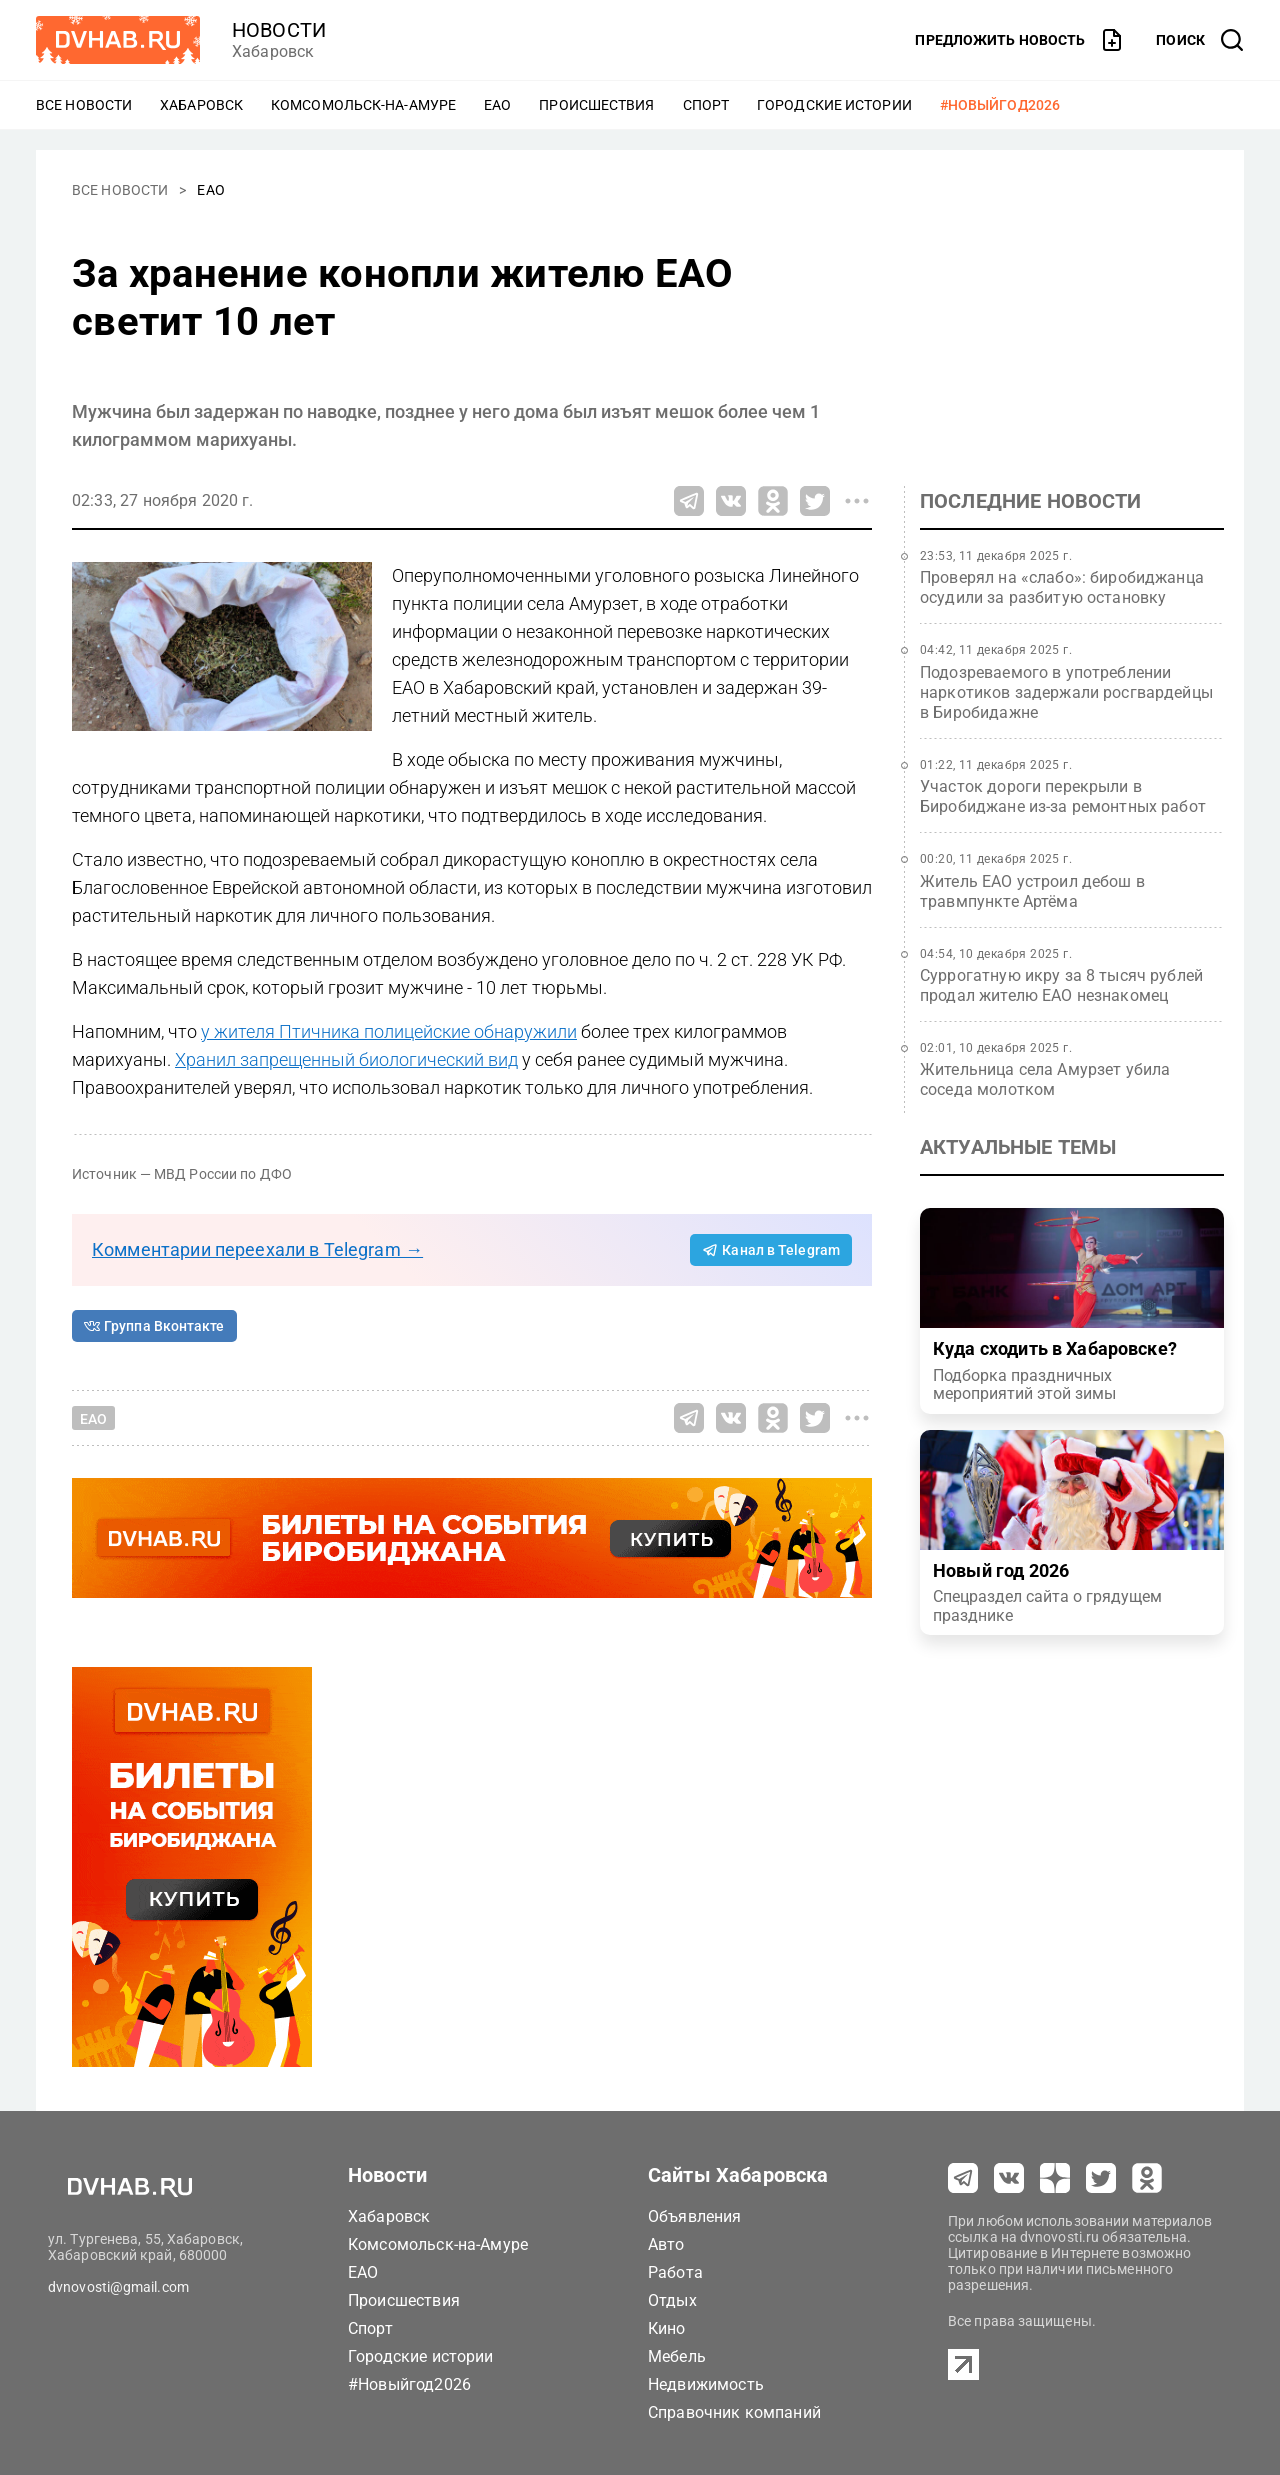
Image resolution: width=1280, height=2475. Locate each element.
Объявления (695, 2216)
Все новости (84, 105)
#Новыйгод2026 (1000, 105)
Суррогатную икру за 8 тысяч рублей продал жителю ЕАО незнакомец (1061, 985)
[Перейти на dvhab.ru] (118, 40)
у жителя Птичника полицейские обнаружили (389, 1031)
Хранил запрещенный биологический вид (346, 1059)
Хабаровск (201, 105)
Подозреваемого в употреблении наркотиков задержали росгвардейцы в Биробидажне (1066, 692)
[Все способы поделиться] (857, 501)
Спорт (706, 105)
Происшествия (596, 105)
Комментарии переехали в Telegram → (257, 1249)
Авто (666, 2244)
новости (279, 30)
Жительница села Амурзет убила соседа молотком (1045, 1079)
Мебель (677, 2356)
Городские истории (834, 105)
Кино (667, 2328)
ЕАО (497, 105)
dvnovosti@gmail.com (118, 2287)
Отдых (672, 2300)
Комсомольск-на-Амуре (363, 105)
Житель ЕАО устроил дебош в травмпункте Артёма (1032, 891)
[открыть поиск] (1200, 40)
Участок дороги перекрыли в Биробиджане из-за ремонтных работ (1063, 796)
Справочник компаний (734, 2412)
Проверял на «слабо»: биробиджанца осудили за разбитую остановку (1062, 587)
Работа (675, 2272)
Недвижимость (706, 2384)
